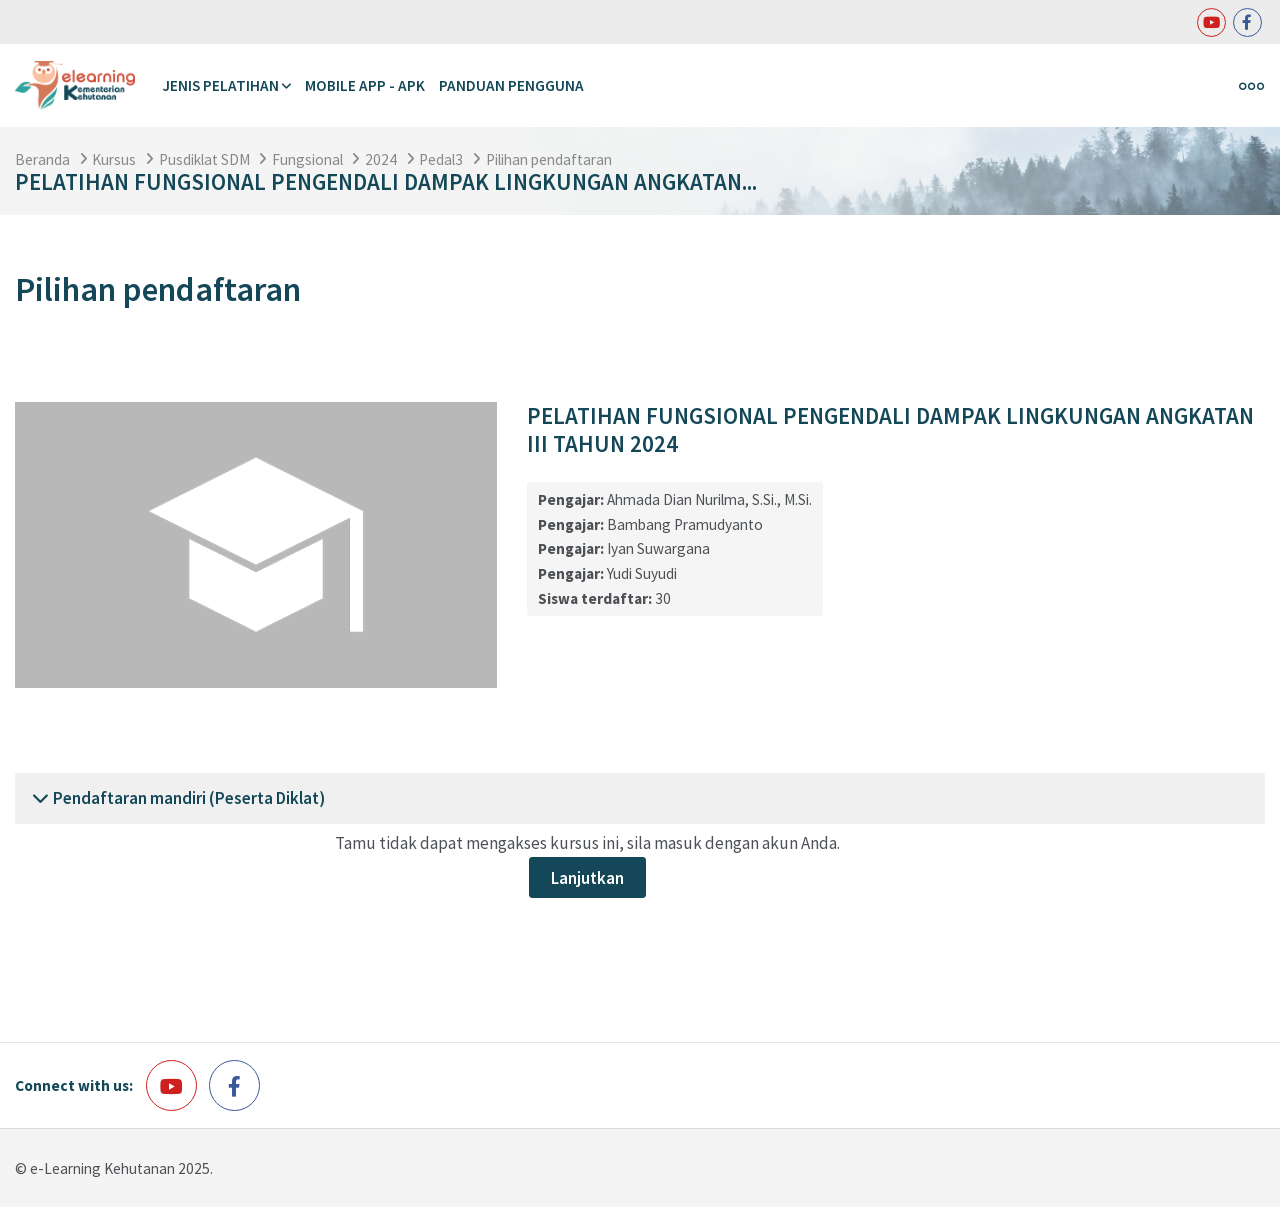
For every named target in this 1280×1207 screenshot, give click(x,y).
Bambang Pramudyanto (685, 524)
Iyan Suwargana (658, 548)
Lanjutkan (587, 878)
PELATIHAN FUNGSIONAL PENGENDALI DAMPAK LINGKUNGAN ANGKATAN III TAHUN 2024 (890, 430)
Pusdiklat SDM (204, 159)
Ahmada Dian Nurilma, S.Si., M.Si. (709, 499)
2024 (381, 159)
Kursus (114, 159)
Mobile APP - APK (365, 85)
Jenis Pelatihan (220, 85)
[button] (40, 798)
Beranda (42, 159)
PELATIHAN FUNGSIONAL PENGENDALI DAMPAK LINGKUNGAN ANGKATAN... (386, 181)
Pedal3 (441, 159)
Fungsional (307, 159)
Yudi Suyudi (642, 573)
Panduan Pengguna (511, 85)
